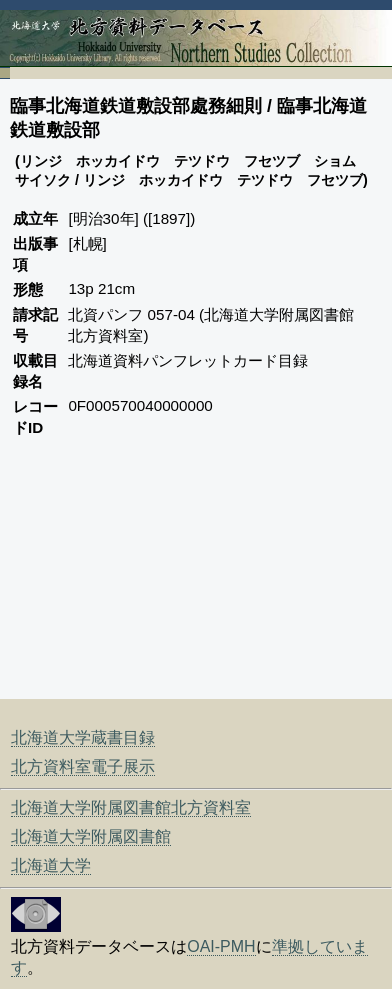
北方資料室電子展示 (83, 766)
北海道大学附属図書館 (91, 836)
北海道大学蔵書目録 (83, 737)
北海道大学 (51, 865)
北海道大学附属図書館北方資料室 (131, 807)
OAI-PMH (221, 946)
